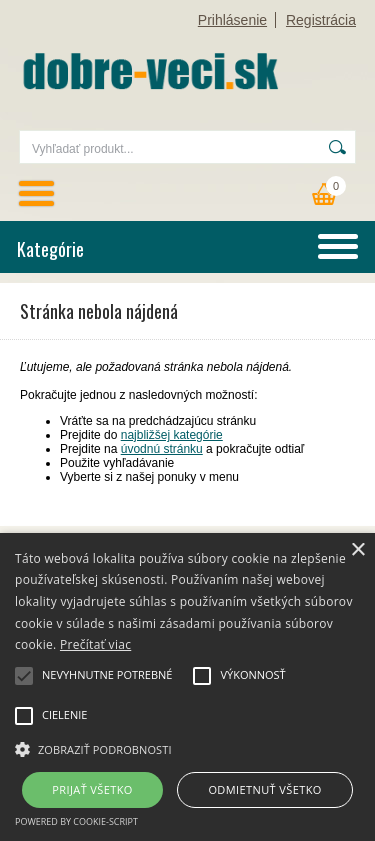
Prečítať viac (95, 644)
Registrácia (321, 20)
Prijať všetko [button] (92, 789)
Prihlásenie (232, 20)
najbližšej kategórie (172, 435)
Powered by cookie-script (76, 821)
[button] (187, 748)
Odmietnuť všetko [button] (264, 789)
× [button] (357, 550)
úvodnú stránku (162, 449)
